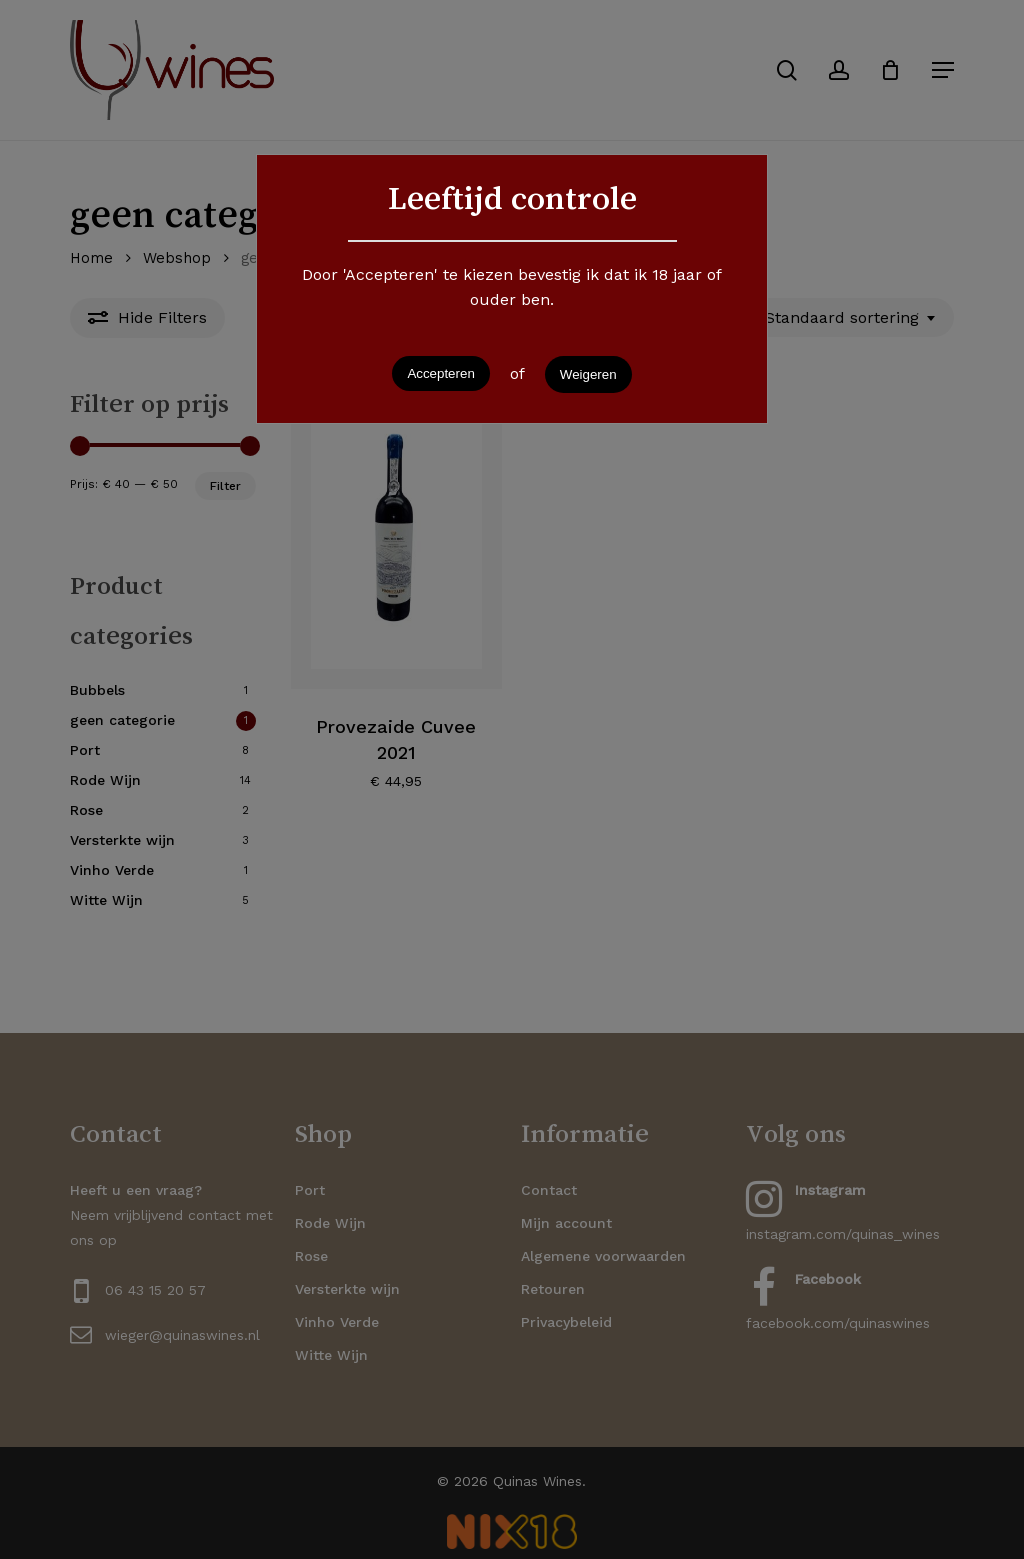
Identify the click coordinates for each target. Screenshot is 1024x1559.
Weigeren (588, 374)
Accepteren (440, 373)
